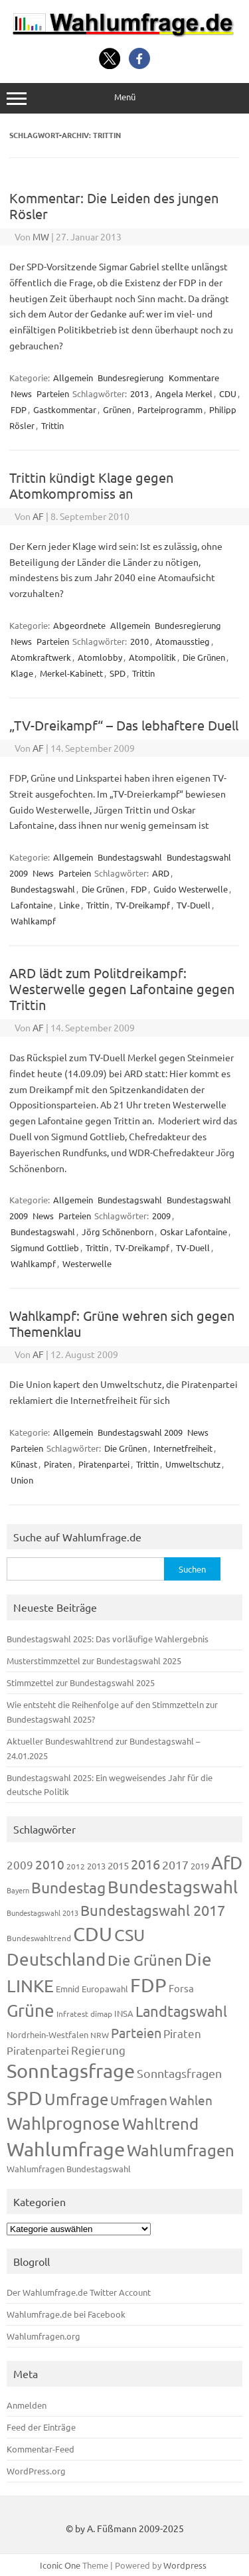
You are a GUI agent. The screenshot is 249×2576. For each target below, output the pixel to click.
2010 (139, 641)
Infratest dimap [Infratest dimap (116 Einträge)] (84, 2013)
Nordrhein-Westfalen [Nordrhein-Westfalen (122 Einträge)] (47, 2034)
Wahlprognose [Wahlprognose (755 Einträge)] (63, 2123)
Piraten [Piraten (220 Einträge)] (182, 2033)
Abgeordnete (79, 625)
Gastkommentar (64, 409)
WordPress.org (36, 2470)
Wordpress (185, 2565)
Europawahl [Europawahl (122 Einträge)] (105, 1988)
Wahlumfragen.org (43, 2336)
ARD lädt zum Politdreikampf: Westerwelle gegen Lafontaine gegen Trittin (121, 988)
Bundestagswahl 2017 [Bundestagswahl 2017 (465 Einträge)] (152, 1910)
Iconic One (60, 2565)
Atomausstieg (182, 641)
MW (41, 236)
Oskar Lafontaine (193, 1231)
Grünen (117, 409)
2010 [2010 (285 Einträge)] (49, 1864)
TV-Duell (193, 904)
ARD (160, 873)
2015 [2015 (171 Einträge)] (118, 1865)
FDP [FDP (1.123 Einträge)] (148, 1985)
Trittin (52, 425)
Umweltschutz (192, 1464)
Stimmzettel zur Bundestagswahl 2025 (81, 1682)
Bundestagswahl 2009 (140, 1432)
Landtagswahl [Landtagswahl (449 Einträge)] (181, 2010)
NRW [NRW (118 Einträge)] (99, 2034)
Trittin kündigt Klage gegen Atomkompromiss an (91, 485)
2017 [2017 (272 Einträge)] (175, 1864)
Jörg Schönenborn (117, 1231)
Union (22, 1480)
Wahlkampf (33, 920)
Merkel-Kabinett (71, 673)
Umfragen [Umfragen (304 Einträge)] (138, 2100)
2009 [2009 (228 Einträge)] (20, 1864)
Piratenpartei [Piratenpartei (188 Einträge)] (38, 2050)
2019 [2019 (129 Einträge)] (200, 1865)
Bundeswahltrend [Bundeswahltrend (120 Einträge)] (39, 1937)
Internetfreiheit (182, 1448)
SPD (117, 673)
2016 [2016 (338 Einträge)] (145, 1863)
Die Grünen (204, 657)
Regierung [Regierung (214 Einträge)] (98, 2050)
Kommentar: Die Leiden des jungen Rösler (113, 205)
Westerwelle (87, 1263)
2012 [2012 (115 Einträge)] (75, 1866)
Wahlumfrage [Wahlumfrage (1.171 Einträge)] (66, 2149)
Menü (124, 98)
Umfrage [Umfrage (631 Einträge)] (76, 2098)
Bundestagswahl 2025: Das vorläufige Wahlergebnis (107, 1638)
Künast (24, 1464)
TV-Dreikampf (143, 904)
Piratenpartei (103, 1464)
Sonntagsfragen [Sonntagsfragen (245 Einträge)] (179, 2073)
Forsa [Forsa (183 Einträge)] (181, 1988)
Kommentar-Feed (40, 2448)
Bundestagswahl (130, 857)
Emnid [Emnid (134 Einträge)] (68, 1988)
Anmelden (26, 2405)
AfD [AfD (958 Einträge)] (226, 1862)
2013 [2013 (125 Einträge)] (96, 1865)
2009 (161, 1215)
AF (38, 516)
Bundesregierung (131, 377)
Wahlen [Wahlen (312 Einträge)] (190, 2100)
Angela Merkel (183, 393)
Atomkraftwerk (41, 657)
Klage (22, 673)
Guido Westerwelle (190, 889)
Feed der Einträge (41, 2427)
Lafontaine (31, 904)
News (21, 393)
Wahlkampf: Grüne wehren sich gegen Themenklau (121, 1323)
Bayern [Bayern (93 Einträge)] (18, 1890)
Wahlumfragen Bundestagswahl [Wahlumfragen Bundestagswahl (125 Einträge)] (69, 2168)
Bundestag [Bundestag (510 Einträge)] (68, 1887)
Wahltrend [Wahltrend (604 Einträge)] (160, 2123)
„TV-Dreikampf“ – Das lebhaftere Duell (123, 725)
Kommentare (194, 377)
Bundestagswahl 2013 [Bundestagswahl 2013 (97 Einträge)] (42, 1912)
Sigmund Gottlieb (45, 1247)
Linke (69, 904)
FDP (19, 409)
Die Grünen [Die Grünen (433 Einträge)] (145, 1959)
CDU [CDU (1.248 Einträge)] (92, 1934)
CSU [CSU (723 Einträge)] (129, 1935)
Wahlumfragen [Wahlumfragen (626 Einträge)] (180, 2150)
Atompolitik (152, 657)
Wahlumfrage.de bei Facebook (66, 2314)
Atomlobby (100, 657)
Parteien (53, 393)
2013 (139, 393)
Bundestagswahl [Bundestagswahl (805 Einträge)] (173, 1887)
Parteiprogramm (170, 409)
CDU (227, 393)
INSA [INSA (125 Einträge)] (123, 2013)
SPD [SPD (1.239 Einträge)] (24, 2098)
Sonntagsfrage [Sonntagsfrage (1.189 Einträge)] (71, 2070)
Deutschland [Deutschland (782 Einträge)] (56, 1959)
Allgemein (73, 377)
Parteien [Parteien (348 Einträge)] (136, 2032)
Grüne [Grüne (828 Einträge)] (30, 2010)
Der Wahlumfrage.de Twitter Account (79, 2292)
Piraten (58, 1464)
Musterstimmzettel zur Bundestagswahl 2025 (94, 1660)
